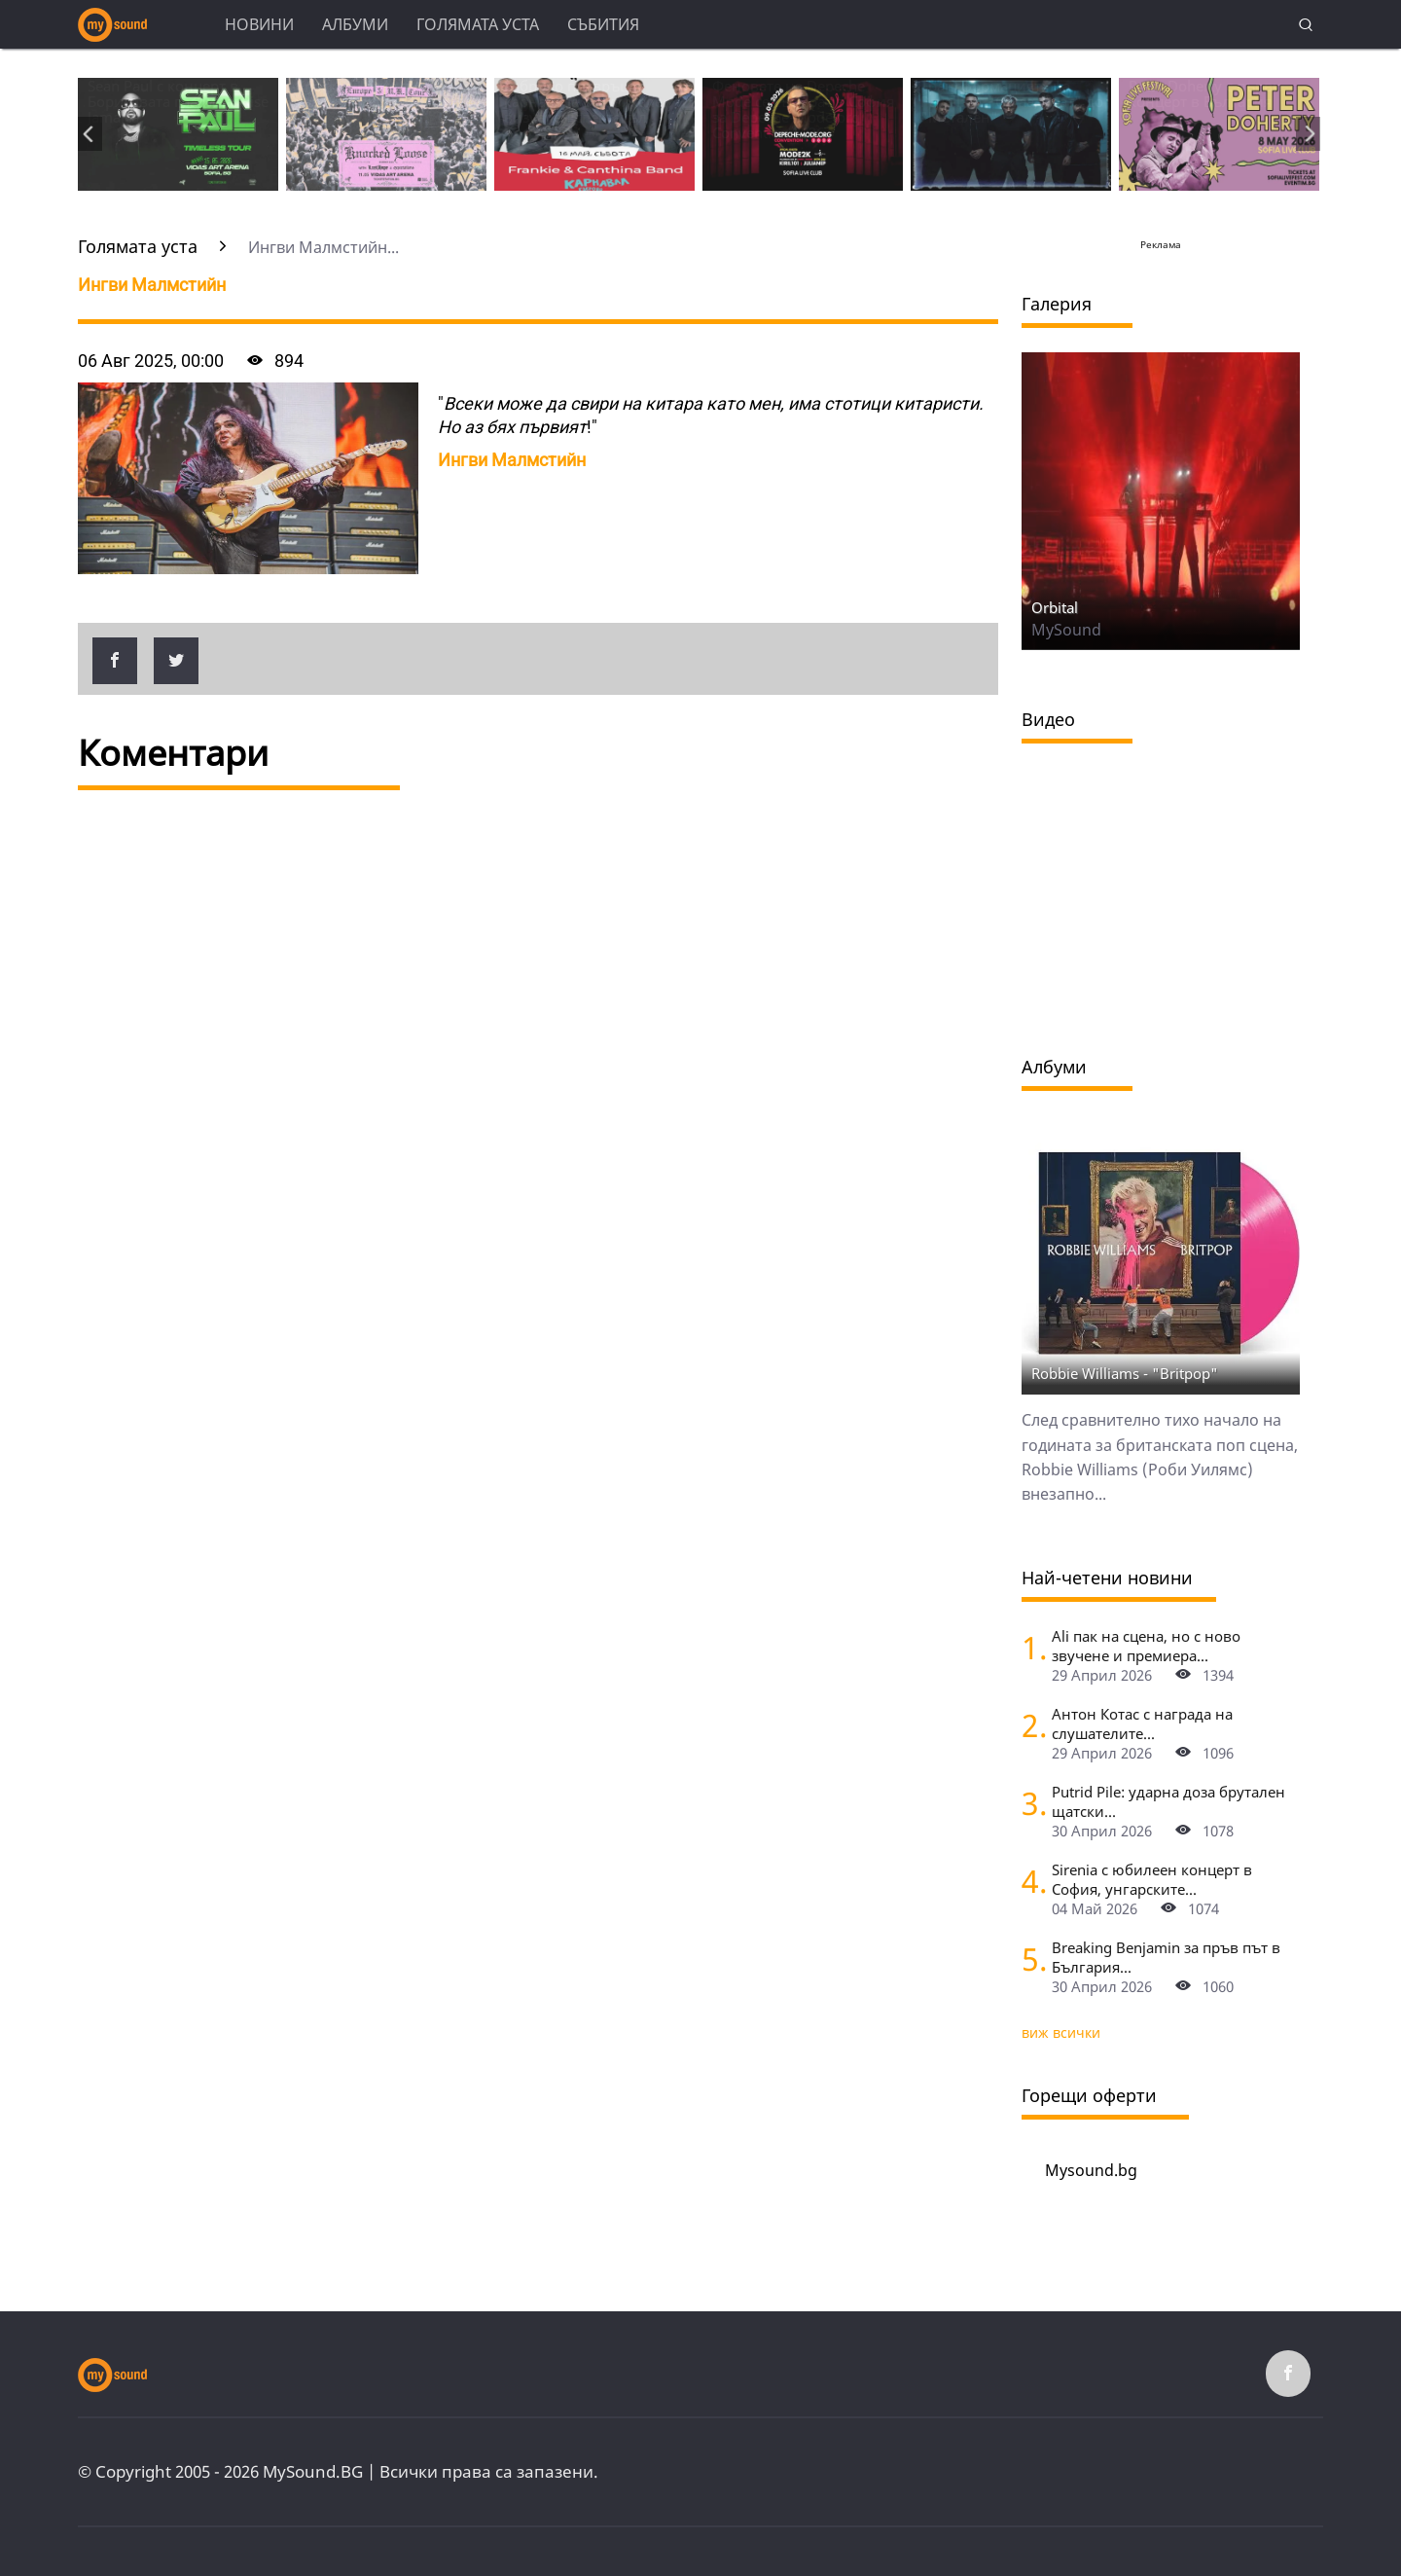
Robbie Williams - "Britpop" (1124, 1373)
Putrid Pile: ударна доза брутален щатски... (1168, 1801)
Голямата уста (477, 24)
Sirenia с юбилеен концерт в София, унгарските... (1152, 1879)
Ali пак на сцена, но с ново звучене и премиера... (1146, 1645)
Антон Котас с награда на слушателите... (1142, 1723)
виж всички (1061, 2032)
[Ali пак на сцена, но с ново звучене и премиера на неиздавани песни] (1029, 1647)
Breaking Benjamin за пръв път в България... (1166, 1957)
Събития (603, 24)
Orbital (1054, 607)
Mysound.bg (1091, 2170)
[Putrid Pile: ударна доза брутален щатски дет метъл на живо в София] (1029, 1803)
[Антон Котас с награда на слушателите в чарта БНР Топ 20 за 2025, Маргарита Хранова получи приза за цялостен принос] (1029, 1725)
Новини (259, 24)
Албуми (355, 24)
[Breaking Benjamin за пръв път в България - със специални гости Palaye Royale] (1029, 1958)
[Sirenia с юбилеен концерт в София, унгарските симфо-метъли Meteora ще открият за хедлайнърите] (1029, 1881)
